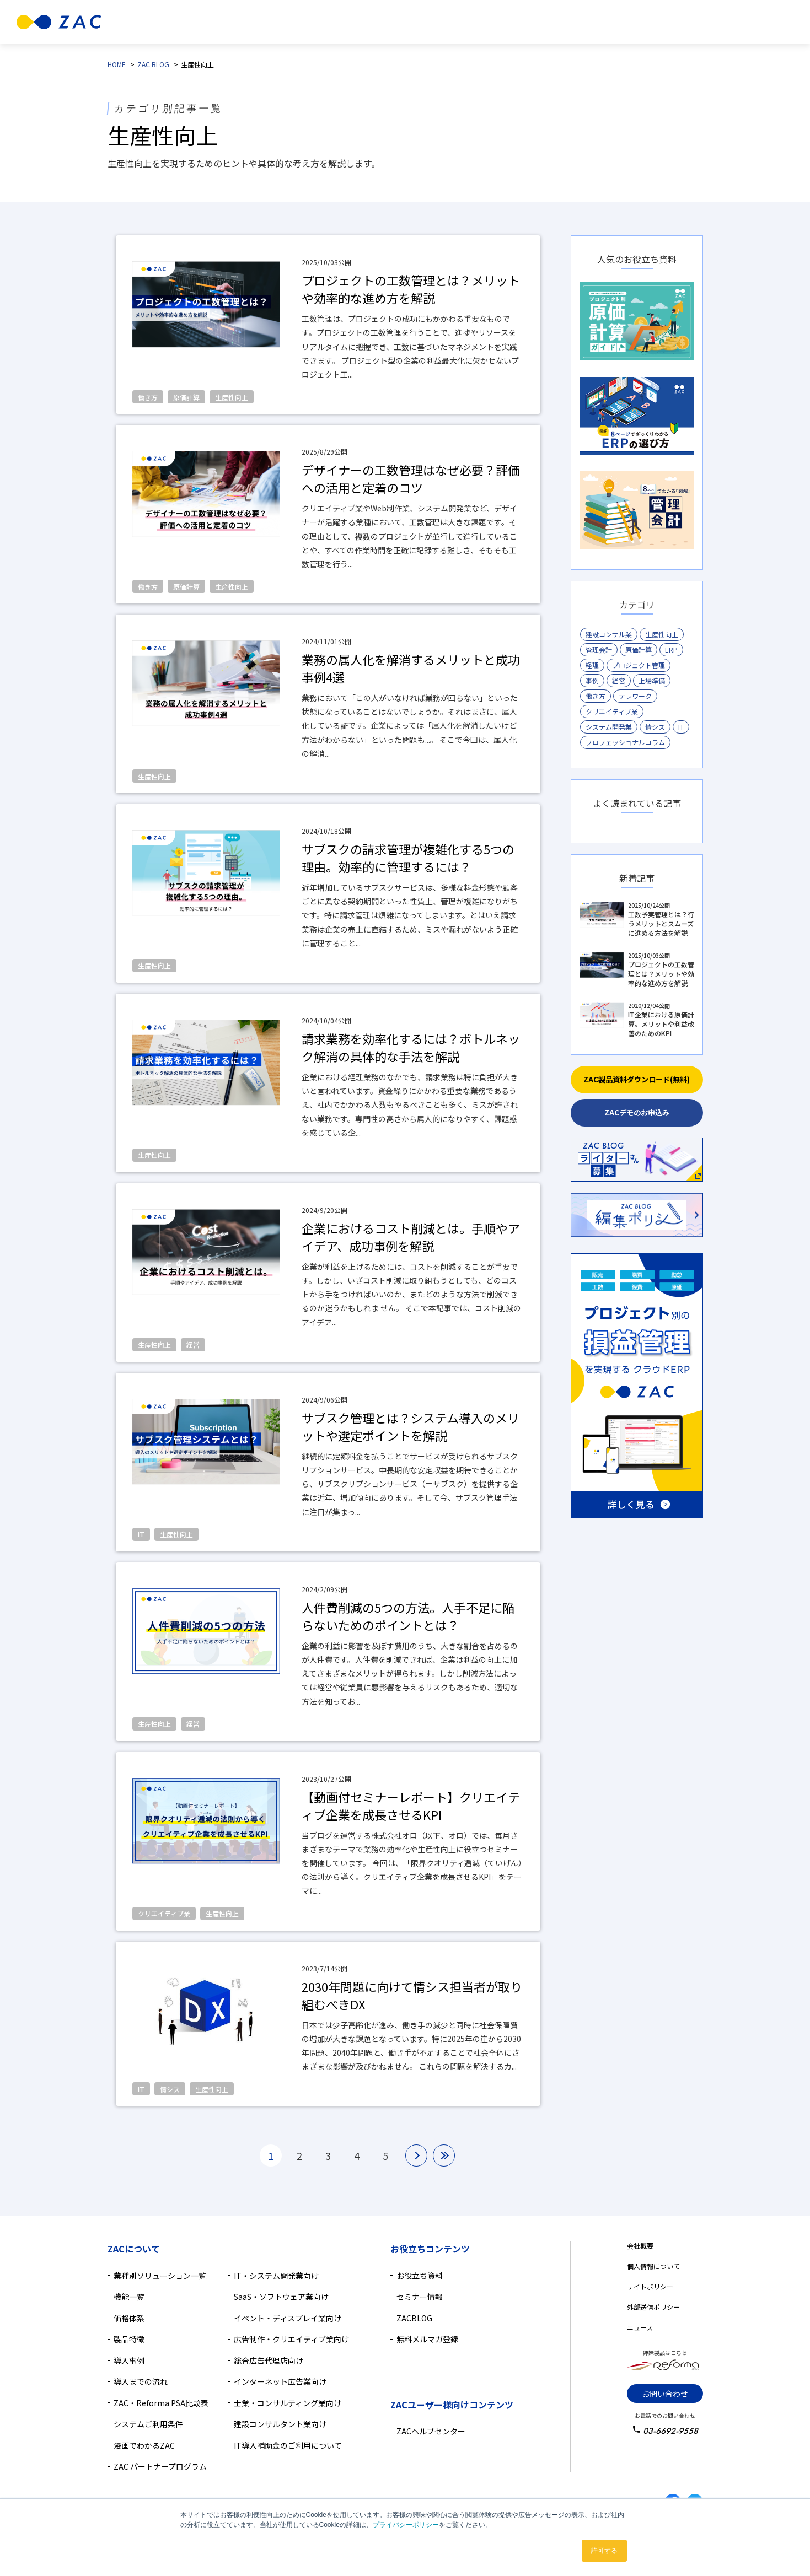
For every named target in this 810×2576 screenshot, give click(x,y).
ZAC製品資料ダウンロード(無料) (636, 1079)
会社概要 (640, 2245)
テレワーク (635, 695)
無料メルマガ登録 (427, 2339)
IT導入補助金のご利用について (288, 2445)
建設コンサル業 (609, 634)
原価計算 (638, 649)
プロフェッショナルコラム (625, 742)
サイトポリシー (650, 2286)
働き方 (595, 695)
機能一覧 (129, 2296)
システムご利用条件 (148, 2423)
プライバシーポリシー (406, 2525)
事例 (592, 680)
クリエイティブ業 (612, 711)
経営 (618, 680)
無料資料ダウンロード (746, 22)
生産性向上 (661, 634)
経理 (592, 665)
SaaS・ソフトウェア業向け (281, 2296)
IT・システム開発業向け (276, 2275)
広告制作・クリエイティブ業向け (291, 2339)
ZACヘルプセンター (430, 2431)
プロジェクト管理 (638, 665)
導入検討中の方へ (543, 22)
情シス (655, 726)
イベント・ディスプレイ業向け (287, 2318)
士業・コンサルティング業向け (287, 2402)
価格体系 (129, 2318)
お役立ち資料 (419, 2275)
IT (681, 726)
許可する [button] (604, 2551)
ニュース (640, 2327)
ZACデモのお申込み (636, 1112)
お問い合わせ (665, 2393)
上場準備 (652, 680)
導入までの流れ (141, 2381)
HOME (117, 64)
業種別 (244, 22)
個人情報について (653, 2266)
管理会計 (599, 649)
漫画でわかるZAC (144, 2445)
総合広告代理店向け (268, 2360)
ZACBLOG (414, 2318)
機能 (342, 22)
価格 (381, 22)
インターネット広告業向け (280, 2381)
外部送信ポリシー (653, 2306)
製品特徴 (295, 22)
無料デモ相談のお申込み (648, 22)
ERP (671, 649)
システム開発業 (609, 726)
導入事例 (418, 22)
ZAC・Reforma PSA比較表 (161, 2402)
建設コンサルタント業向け (280, 2423)
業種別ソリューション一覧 (160, 2275)
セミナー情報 (419, 2296)
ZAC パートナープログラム (160, 2466)
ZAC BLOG (153, 64)
